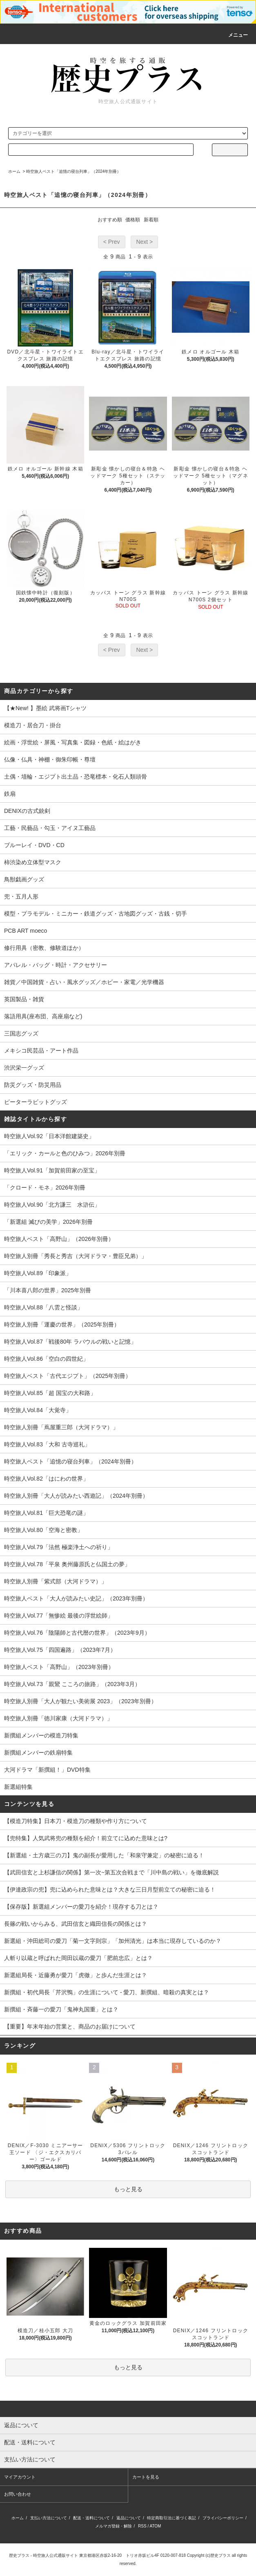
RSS (142, 2526)
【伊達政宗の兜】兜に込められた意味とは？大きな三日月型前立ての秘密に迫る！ (110, 1889)
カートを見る (145, 2476)
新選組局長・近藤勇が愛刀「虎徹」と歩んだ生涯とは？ (75, 1975)
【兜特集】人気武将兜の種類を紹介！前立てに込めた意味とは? (85, 1838)
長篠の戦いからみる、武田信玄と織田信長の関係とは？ (75, 1923)
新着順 (151, 220)
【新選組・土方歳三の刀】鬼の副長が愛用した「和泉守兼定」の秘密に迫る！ (104, 1855)
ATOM (155, 2526)
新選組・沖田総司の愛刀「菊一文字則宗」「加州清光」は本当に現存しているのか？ (112, 1941)
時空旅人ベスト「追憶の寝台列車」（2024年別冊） (73, 171)
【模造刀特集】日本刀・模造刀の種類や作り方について (75, 1821)
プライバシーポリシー (223, 2518)
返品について (128, 2518)
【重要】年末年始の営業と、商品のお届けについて (70, 2026)
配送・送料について (91, 2518)
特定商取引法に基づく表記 (171, 2518)
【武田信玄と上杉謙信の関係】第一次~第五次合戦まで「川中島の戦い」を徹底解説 (111, 1872)
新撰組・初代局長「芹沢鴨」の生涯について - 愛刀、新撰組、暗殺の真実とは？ (106, 1992)
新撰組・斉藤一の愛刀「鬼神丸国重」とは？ (61, 2009)
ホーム (14, 171)
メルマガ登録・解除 (113, 2526)
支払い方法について (48, 2518)
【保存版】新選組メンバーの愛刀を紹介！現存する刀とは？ (81, 1906)
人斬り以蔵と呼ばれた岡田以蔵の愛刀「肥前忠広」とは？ (78, 1958)
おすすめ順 (110, 220)
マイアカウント (20, 2476)
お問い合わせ (17, 2494)
